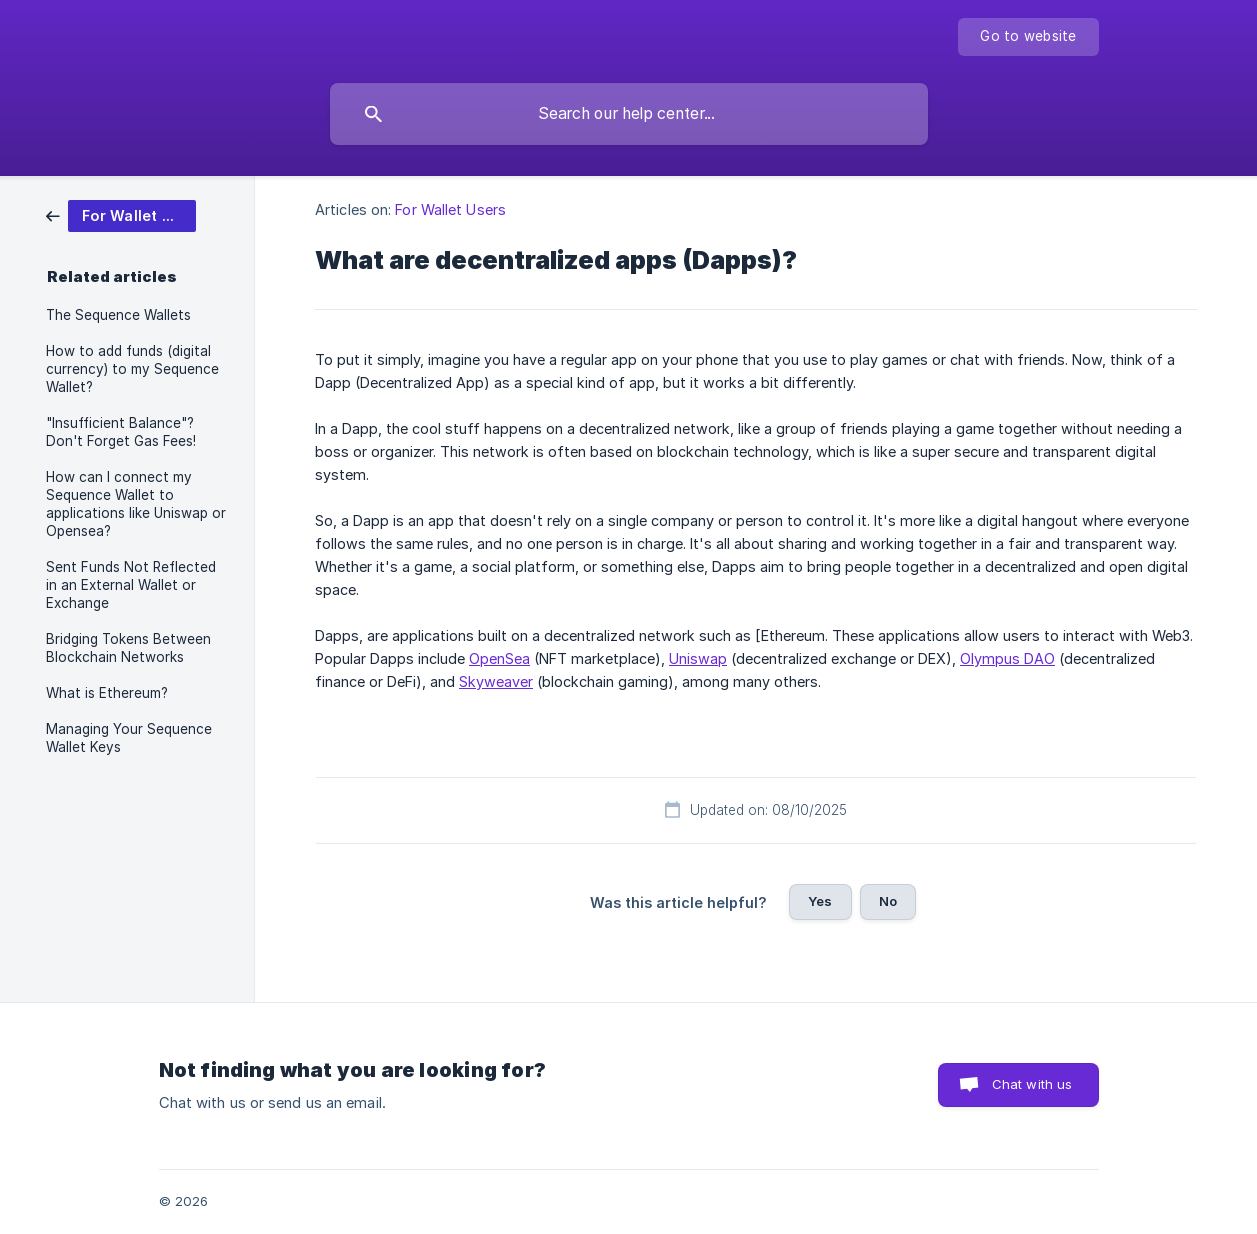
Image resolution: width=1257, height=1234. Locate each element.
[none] (1028, 37)
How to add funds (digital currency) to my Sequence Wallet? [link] (132, 369)
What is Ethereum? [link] (107, 693)
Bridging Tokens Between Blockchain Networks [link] (128, 648)
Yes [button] (820, 901)
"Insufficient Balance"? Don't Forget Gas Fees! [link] (121, 432)
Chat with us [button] (1032, 1084)
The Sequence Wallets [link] (118, 315)
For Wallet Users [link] (450, 209)
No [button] (888, 901)
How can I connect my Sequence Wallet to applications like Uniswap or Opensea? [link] (136, 504)
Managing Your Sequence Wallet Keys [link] (129, 738)
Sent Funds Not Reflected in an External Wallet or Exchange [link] (131, 585)
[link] (121, 214)
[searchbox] (629, 114)
